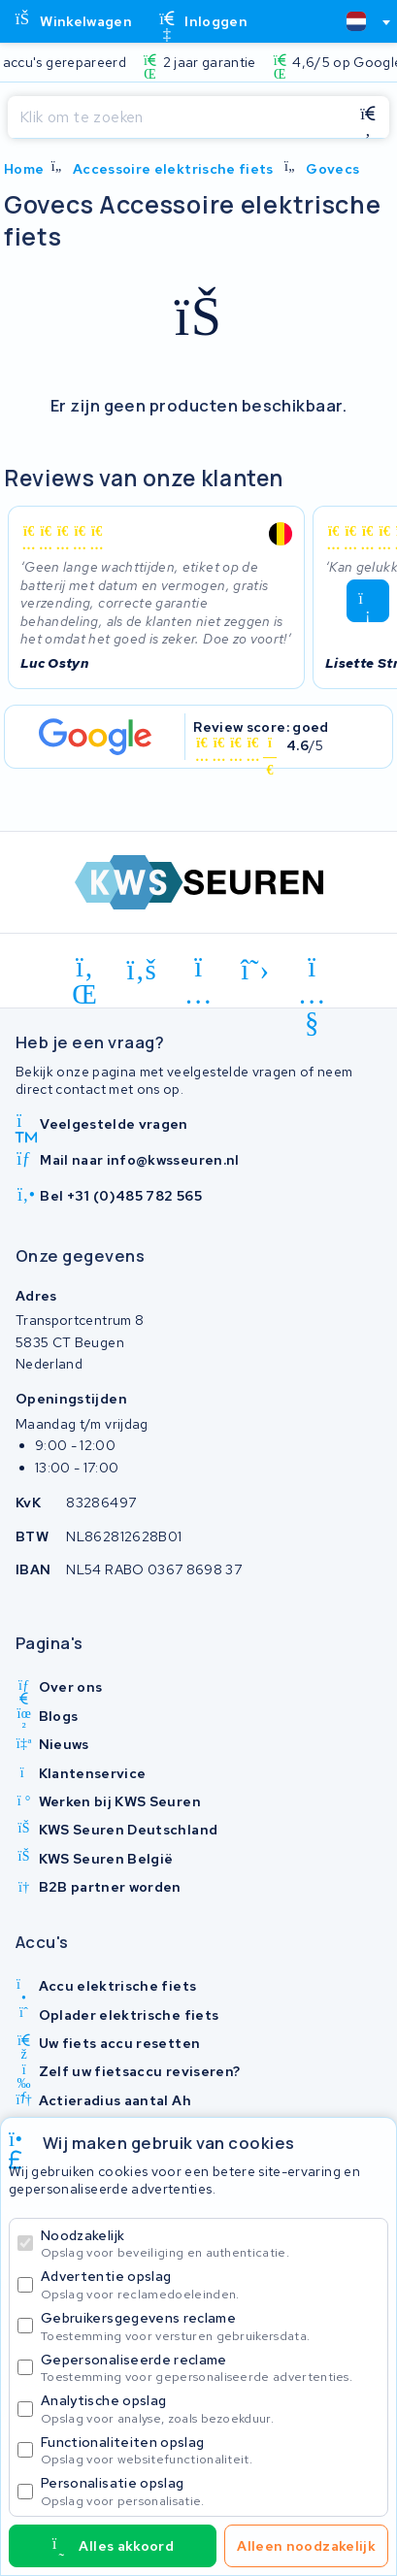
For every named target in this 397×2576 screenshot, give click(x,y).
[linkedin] (85, 970)
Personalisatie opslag (210, 2491)
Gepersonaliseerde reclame (210, 2368)
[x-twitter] (255, 970)
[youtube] (312, 970)
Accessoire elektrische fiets (173, 169)
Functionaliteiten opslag (210, 2450)
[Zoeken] (177, 117)
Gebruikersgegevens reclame (210, 2326)
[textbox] (356, 21)
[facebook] (142, 970)
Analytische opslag (210, 2409)
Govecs (332, 169)
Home (24, 169)
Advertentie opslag (210, 2284)
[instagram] (198, 970)
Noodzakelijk (210, 2244)
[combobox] (360, 21)
